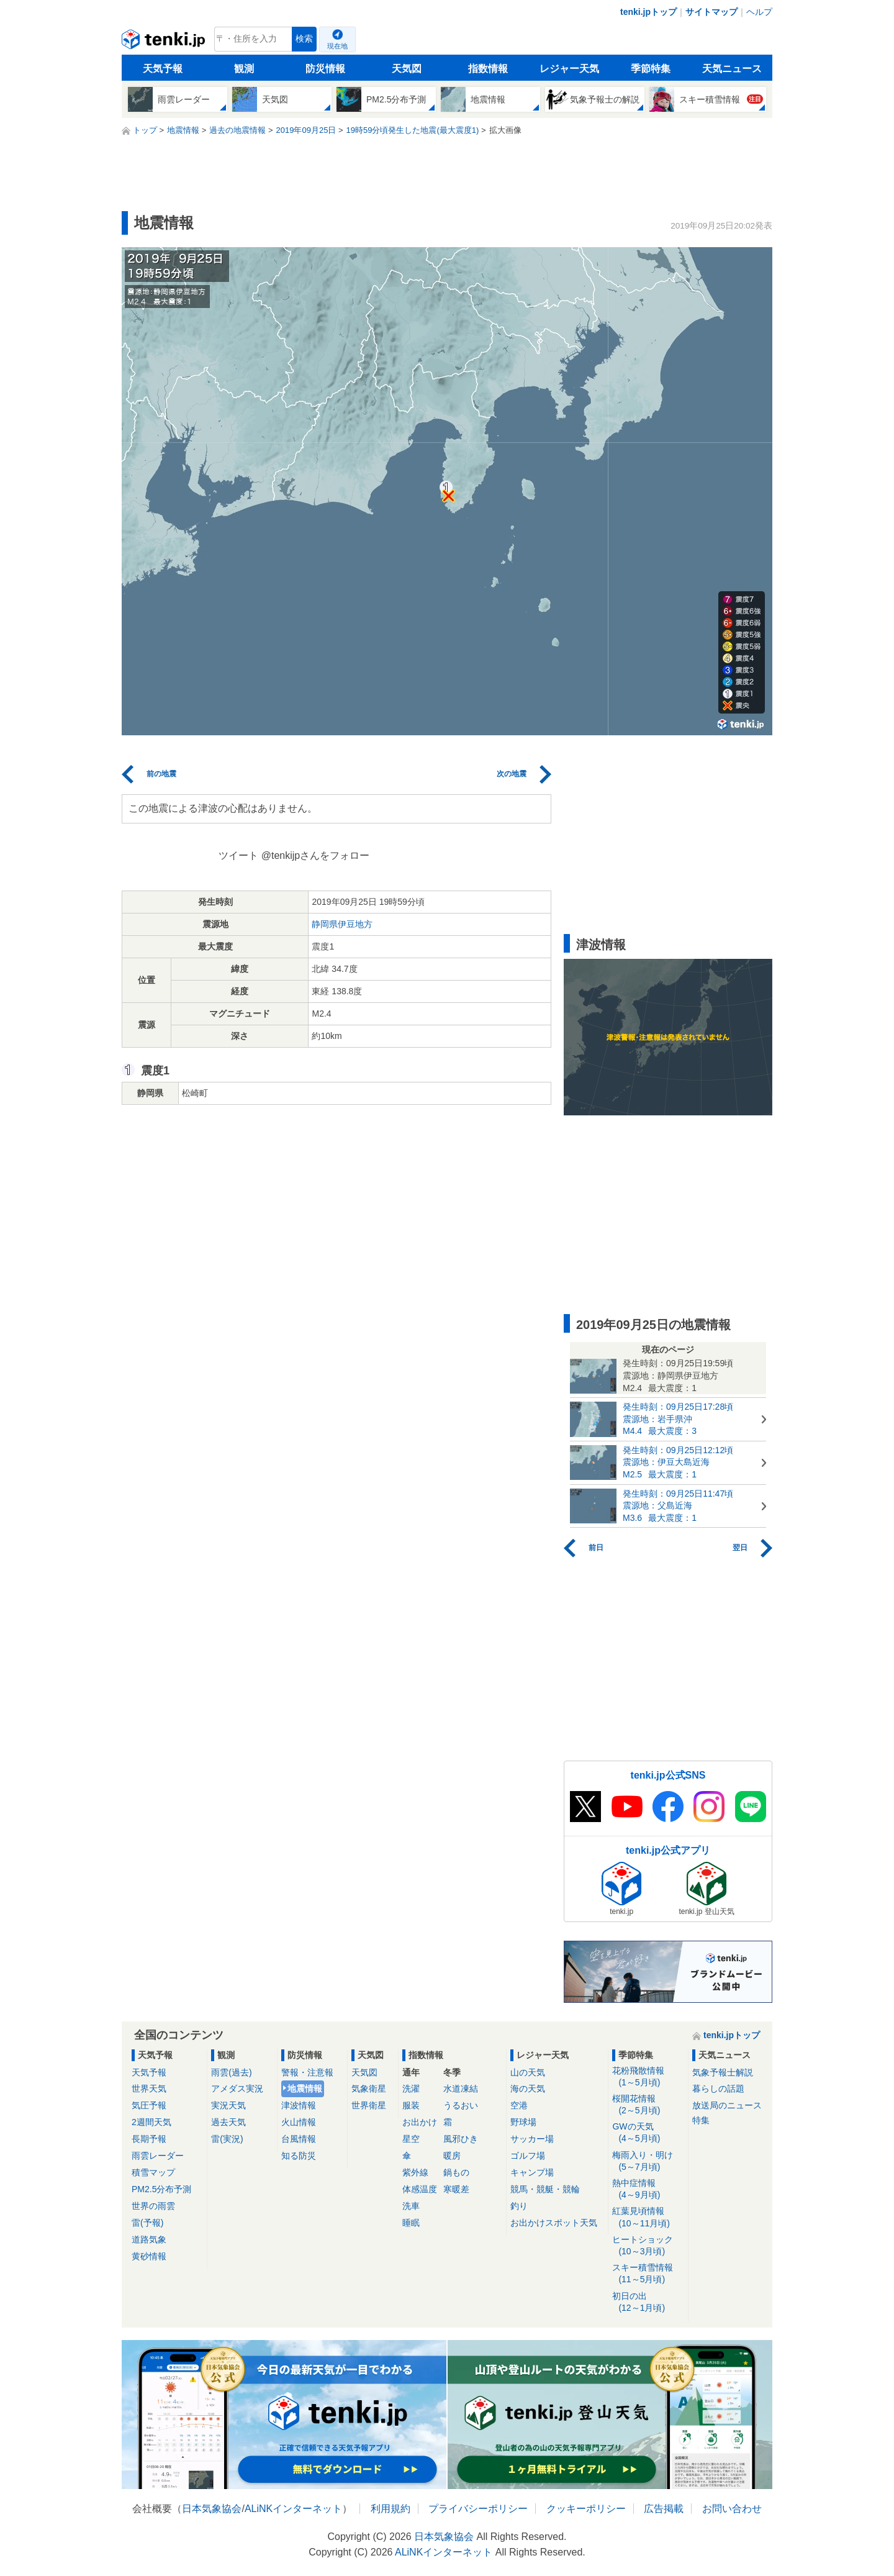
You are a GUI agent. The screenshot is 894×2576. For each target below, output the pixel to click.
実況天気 (228, 2105)
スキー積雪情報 (648, 2273)
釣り (519, 2206)
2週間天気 (151, 2122)
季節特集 (650, 68)
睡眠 (411, 2223)
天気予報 (163, 68)
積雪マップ (153, 2172)
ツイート (238, 855)
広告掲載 (664, 2508)
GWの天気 (648, 2132)
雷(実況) (227, 2139)
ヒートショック (648, 2245)
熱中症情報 (648, 2189)
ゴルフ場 (527, 2156)
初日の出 (648, 2302)
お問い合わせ (732, 2508)
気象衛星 (368, 2088)
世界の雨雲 (153, 2206)
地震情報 (304, 2088)
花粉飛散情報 (648, 2077)
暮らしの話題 (718, 2088)
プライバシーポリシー (478, 2508)
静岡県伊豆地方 (342, 924)
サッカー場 (532, 2139)
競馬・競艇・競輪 (545, 2189)
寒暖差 (456, 2189)
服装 (411, 2105)
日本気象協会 (212, 2508)
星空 (411, 2139)
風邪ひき (460, 2139)
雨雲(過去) (231, 2072)
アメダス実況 (237, 2088)
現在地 (337, 46)
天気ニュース (732, 68)
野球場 (523, 2122)
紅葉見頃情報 (648, 2217)
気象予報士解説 (722, 2072)
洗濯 (411, 2088)
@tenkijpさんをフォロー (315, 855)
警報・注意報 (307, 2072)
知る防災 (298, 2156)
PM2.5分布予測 (161, 2189)
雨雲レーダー (158, 2156)
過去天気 (228, 2122)
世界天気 (149, 2088)
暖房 (452, 2156)
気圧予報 (149, 2105)
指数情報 (488, 68)
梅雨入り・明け (648, 2161)
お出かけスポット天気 (553, 2223)
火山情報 (298, 2122)
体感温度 (419, 2189)
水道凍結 (460, 2088)
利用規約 (390, 2508)
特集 (701, 2120)
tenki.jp (165, 42)
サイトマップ (711, 12)
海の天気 (527, 2088)
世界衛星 (368, 2105)
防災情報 (325, 68)
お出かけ (419, 2122)
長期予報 (149, 2139)
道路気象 (149, 2239)
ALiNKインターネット (293, 2508)
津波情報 (298, 2105)
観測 (244, 68)
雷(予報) (147, 2223)
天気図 (407, 68)
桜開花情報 (648, 2104)
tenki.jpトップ (648, 12)
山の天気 (527, 2072)
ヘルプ (759, 12)
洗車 (411, 2206)
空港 (519, 2105)
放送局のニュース (727, 2105)
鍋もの (456, 2172)
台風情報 (298, 2139)
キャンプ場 (532, 2172)
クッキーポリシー (586, 2508)
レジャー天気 (569, 68)
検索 (304, 38)
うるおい (460, 2105)
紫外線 (415, 2172)
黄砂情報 (149, 2256)
